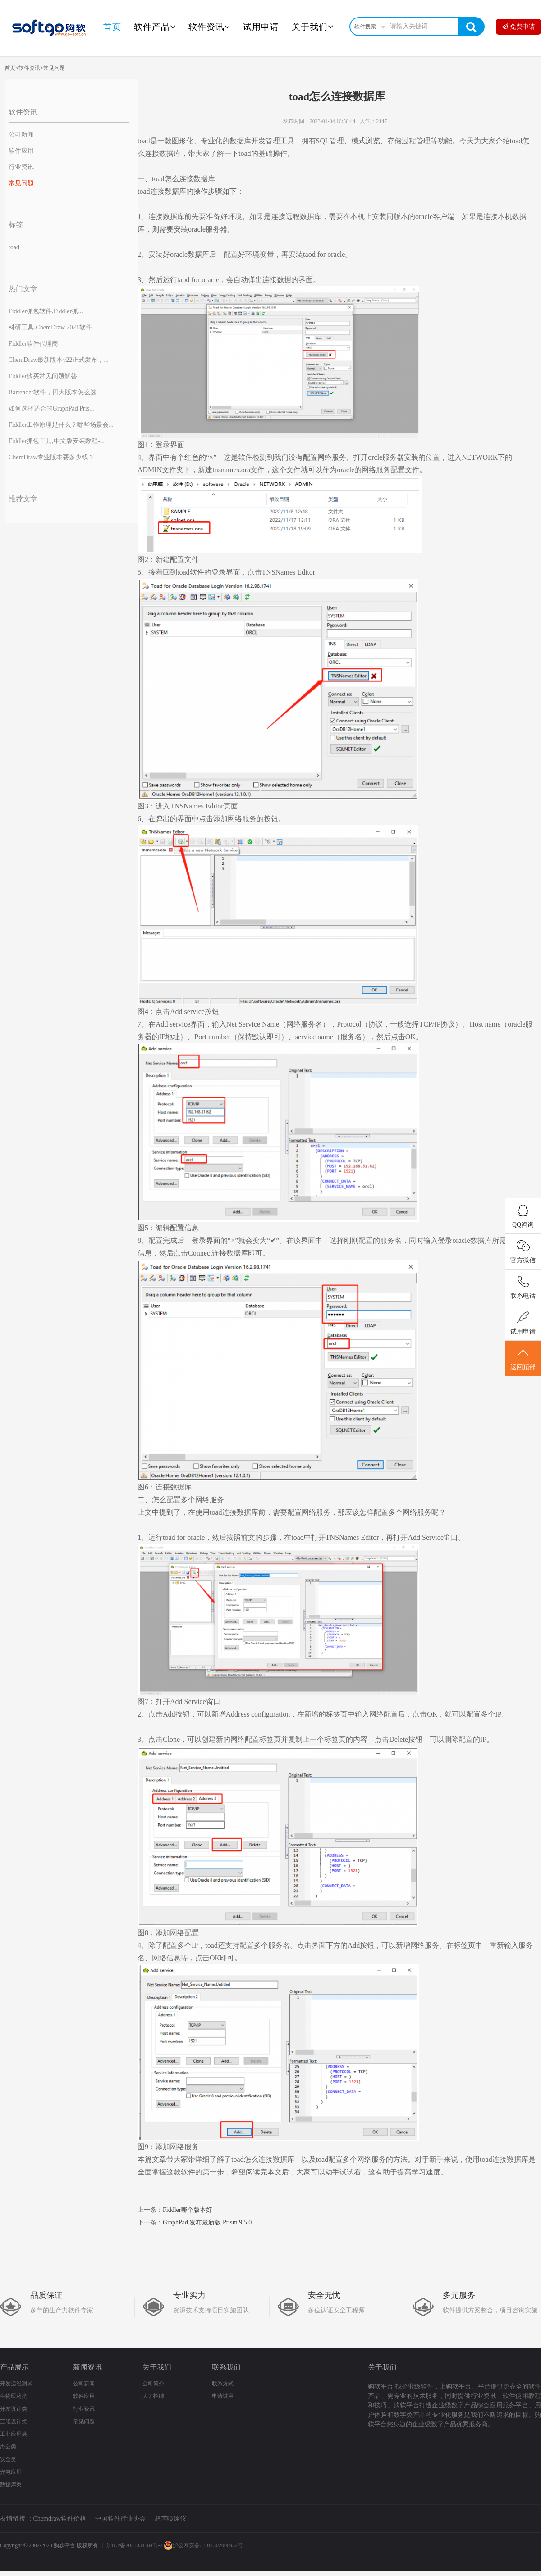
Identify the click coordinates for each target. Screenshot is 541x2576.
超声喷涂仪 (170, 2518)
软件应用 (21, 150)
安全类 (8, 2459)
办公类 (8, 2447)
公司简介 (153, 2383)
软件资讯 (209, 27)
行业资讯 (21, 167)
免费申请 (518, 26)
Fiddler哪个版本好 (187, 2209)
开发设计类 (13, 2409)
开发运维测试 (16, 2383)
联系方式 (223, 2383)
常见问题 (54, 68)
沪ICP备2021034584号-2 (134, 2545)
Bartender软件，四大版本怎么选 (52, 392)
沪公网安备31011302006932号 (203, 2545)
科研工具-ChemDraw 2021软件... (52, 327)
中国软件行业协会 (120, 2518)
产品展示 (14, 2367)
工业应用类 (13, 2434)
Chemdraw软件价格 (59, 2518)
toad (14, 247)
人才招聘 (153, 2396)
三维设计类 (13, 2421)
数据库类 (11, 2484)
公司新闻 (21, 134)
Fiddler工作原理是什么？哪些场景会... (61, 424)
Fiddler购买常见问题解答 (43, 376)
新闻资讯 (87, 2367)
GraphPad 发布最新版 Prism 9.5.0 (207, 2222)
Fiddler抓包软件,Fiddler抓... (46, 311)
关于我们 (313, 27)
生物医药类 (13, 2396)
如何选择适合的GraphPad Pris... (51, 408)
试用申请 (261, 27)
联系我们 (226, 2367)
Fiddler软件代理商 (33, 343)
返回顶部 (523, 1358)
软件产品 (155, 27)
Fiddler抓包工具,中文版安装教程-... (57, 441)
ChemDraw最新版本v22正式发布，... (59, 359)
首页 (112, 27)
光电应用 (11, 2472)
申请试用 (223, 2396)
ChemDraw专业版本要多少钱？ (52, 457)
